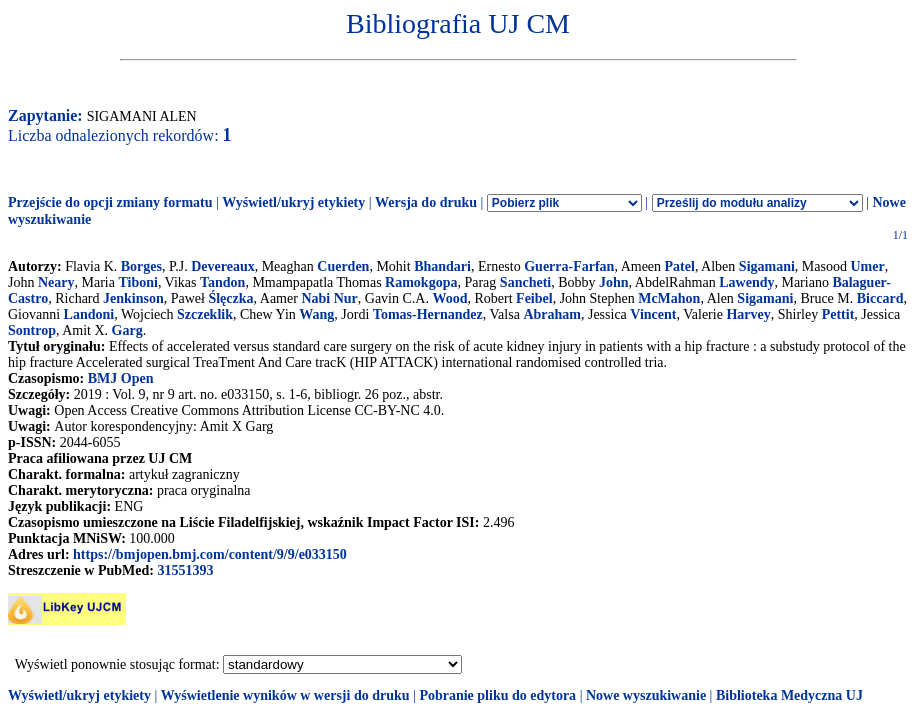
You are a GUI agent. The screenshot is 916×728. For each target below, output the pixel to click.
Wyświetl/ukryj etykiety (293, 202)
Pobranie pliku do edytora (497, 695)
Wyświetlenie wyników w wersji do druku (285, 695)
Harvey (748, 314)
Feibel (534, 298)
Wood (449, 298)
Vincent (653, 314)
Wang (316, 314)
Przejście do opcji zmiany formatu (110, 202)
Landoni (89, 314)
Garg (127, 330)
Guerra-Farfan (569, 266)
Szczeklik (205, 314)
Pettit (838, 314)
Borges (141, 266)
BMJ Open (121, 378)
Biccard (880, 298)
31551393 (185, 570)
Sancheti (525, 282)
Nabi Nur (329, 298)
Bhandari (442, 266)
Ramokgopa (421, 282)
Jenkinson (133, 298)
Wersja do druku (426, 202)
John (614, 282)
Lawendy (746, 282)
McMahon (669, 298)
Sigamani (767, 266)
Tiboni (137, 282)
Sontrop (32, 330)
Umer (867, 266)
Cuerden (343, 266)
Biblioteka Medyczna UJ (789, 695)
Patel (680, 266)
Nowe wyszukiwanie (646, 695)
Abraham (552, 314)
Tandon (222, 282)
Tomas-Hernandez (428, 314)
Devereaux (223, 266)
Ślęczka (230, 298)
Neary (56, 282)
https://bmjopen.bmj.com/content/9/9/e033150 (210, 554)
